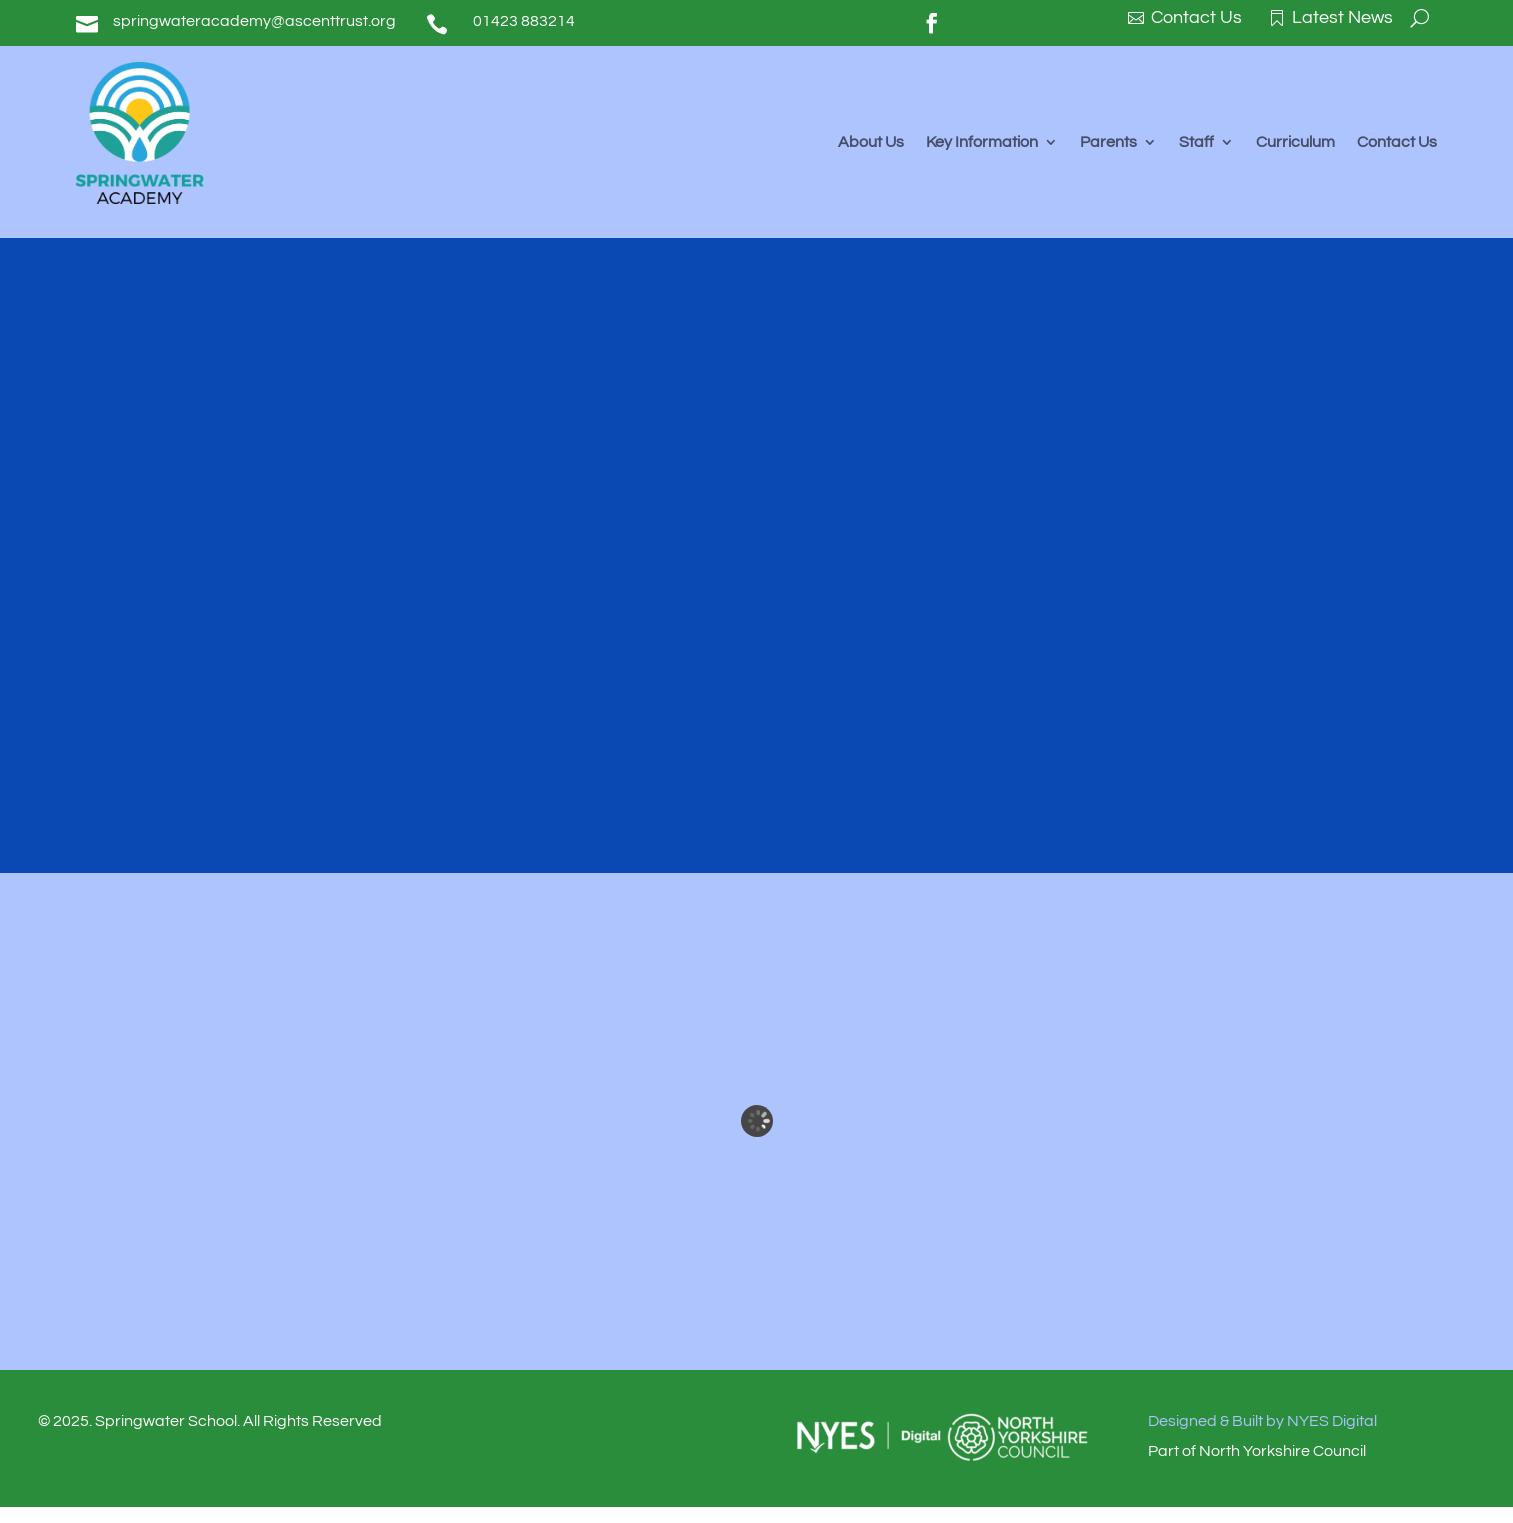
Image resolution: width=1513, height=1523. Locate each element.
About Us (871, 142)
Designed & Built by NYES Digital (1262, 1421)
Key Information (982, 142)
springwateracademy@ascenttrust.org (254, 21)
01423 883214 (524, 21)
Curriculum (1295, 142)
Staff (1196, 142)
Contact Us (1397, 142)
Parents (1108, 142)
